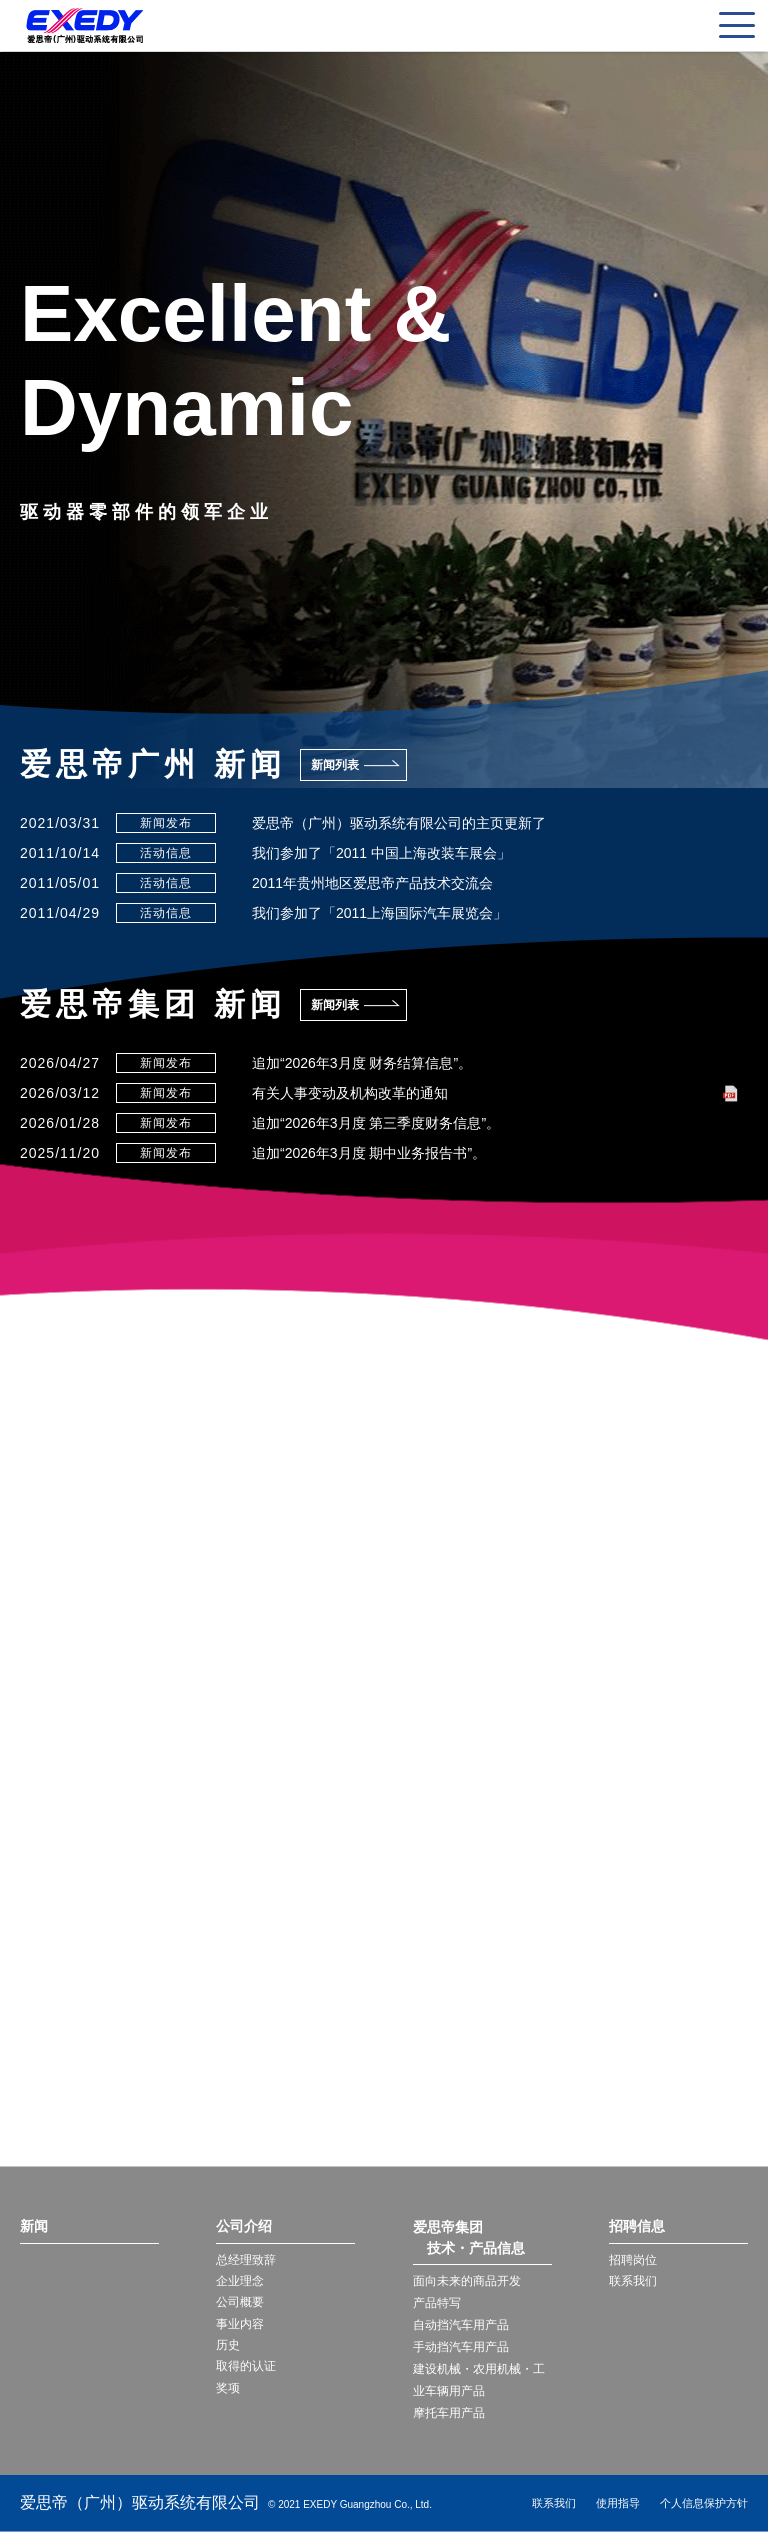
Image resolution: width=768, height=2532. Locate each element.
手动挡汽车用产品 (461, 2347)
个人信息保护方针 (704, 2503)
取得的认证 (246, 2370)
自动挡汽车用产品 (461, 2325)
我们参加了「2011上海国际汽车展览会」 (379, 913)
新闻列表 (335, 765)
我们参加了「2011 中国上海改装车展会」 (381, 853)
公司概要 (240, 2304)
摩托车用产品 (449, 2413)
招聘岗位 (633, 2260)
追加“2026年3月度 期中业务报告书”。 (369, 1153)
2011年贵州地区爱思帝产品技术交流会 (372, 883)
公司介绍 (244, 2227)
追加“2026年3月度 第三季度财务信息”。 (376, 1123)
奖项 (228, 2392)
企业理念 (240, 2282)
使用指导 (618, 2503)
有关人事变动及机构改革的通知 (350, 1093)
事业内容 (240, 2326)
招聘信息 (637, 2227)
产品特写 (437, 2303)
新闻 (34, 2227)
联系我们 (633, 2282)
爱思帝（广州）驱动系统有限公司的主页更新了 (399, 823)
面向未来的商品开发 (467, 2281)
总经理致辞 (246, 2260)
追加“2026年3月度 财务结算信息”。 (362, 1063)
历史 (228, 2348)
